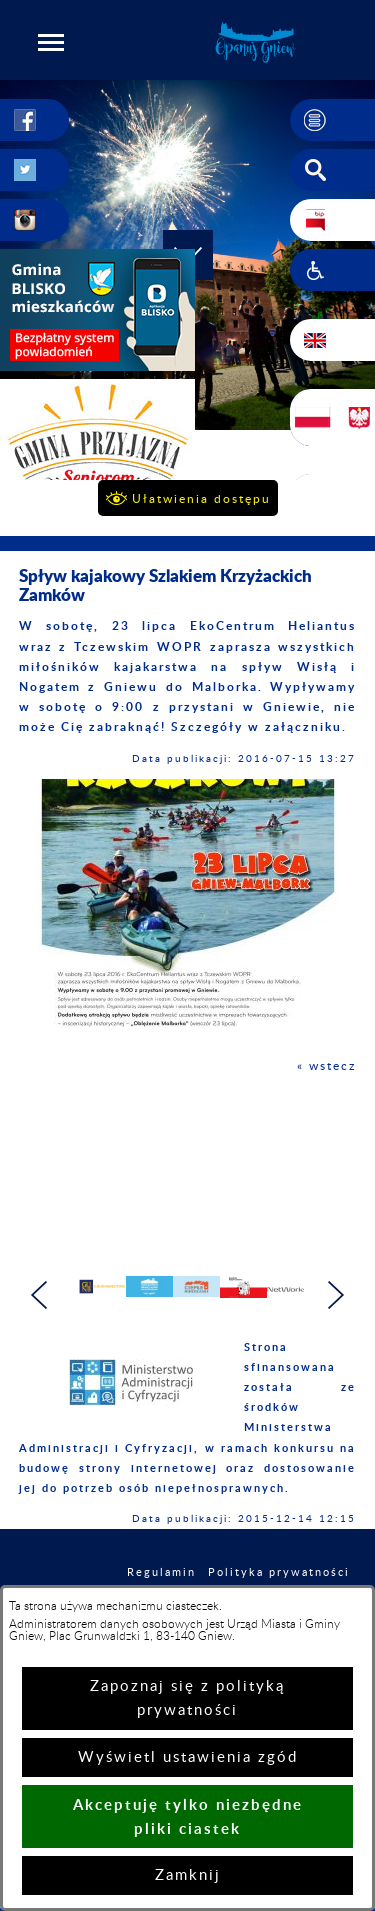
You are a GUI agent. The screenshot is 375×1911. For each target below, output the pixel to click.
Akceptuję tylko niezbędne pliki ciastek (188, 1816)
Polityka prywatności (279, 1572)
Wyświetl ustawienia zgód (188, 1757)
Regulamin (161, 1572)
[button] (51, 42)
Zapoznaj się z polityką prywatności (187, 1698)
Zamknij (188, 1875)
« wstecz (326, 1066)
